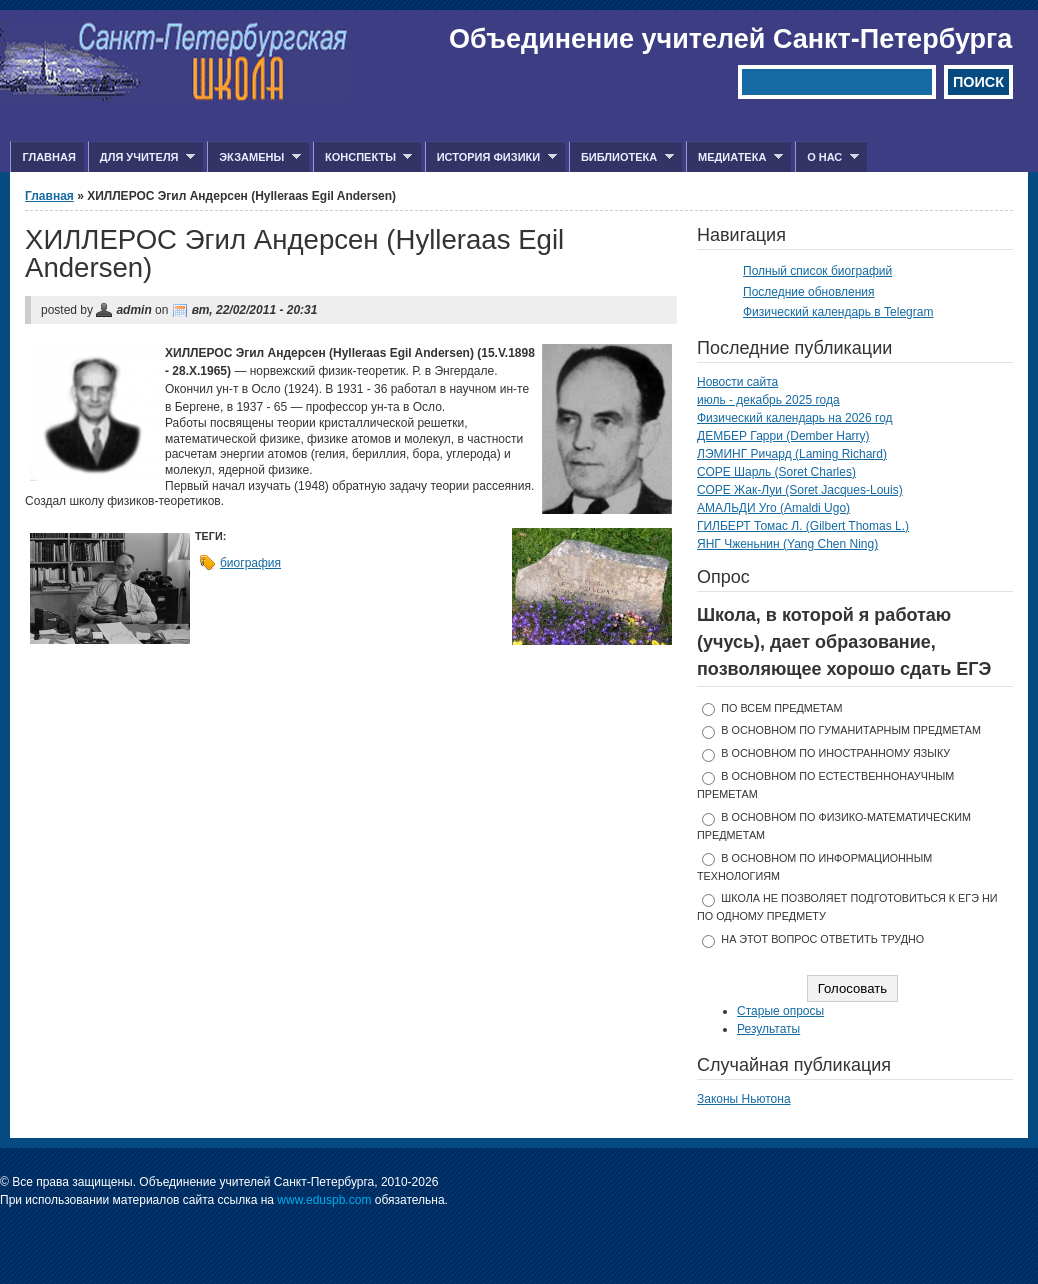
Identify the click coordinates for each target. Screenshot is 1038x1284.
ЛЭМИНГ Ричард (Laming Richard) (792, 454)
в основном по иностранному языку (835, 753)
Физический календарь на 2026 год (795, 418)
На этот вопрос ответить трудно (822, 939)
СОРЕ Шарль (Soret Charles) (776, 472)
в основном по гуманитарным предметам (851, 730)
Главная (48, 157)
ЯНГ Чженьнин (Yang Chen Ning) (787, 544)
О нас (827, 157)
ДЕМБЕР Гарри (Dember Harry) (783, 436)
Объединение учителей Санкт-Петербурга (730, 39)
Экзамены (254, 157)
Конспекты (362, 157)
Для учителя (141, 157)
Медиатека (734, 157)
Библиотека (621, 157)
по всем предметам (781, 708)
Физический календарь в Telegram (838, 312)
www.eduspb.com (324, 1200)
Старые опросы (780, 1011)
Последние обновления (809, 292)
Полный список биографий (817, 271)
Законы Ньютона (744, 1099)
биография (250, 563)
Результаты (768, 1029)
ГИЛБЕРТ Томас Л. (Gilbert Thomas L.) (803, 526)
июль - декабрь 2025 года (768, 400)
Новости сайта (737, 382)
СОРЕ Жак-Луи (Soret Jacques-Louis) (800, 490)
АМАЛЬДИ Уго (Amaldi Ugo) (773, 508)
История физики (491, 157)
